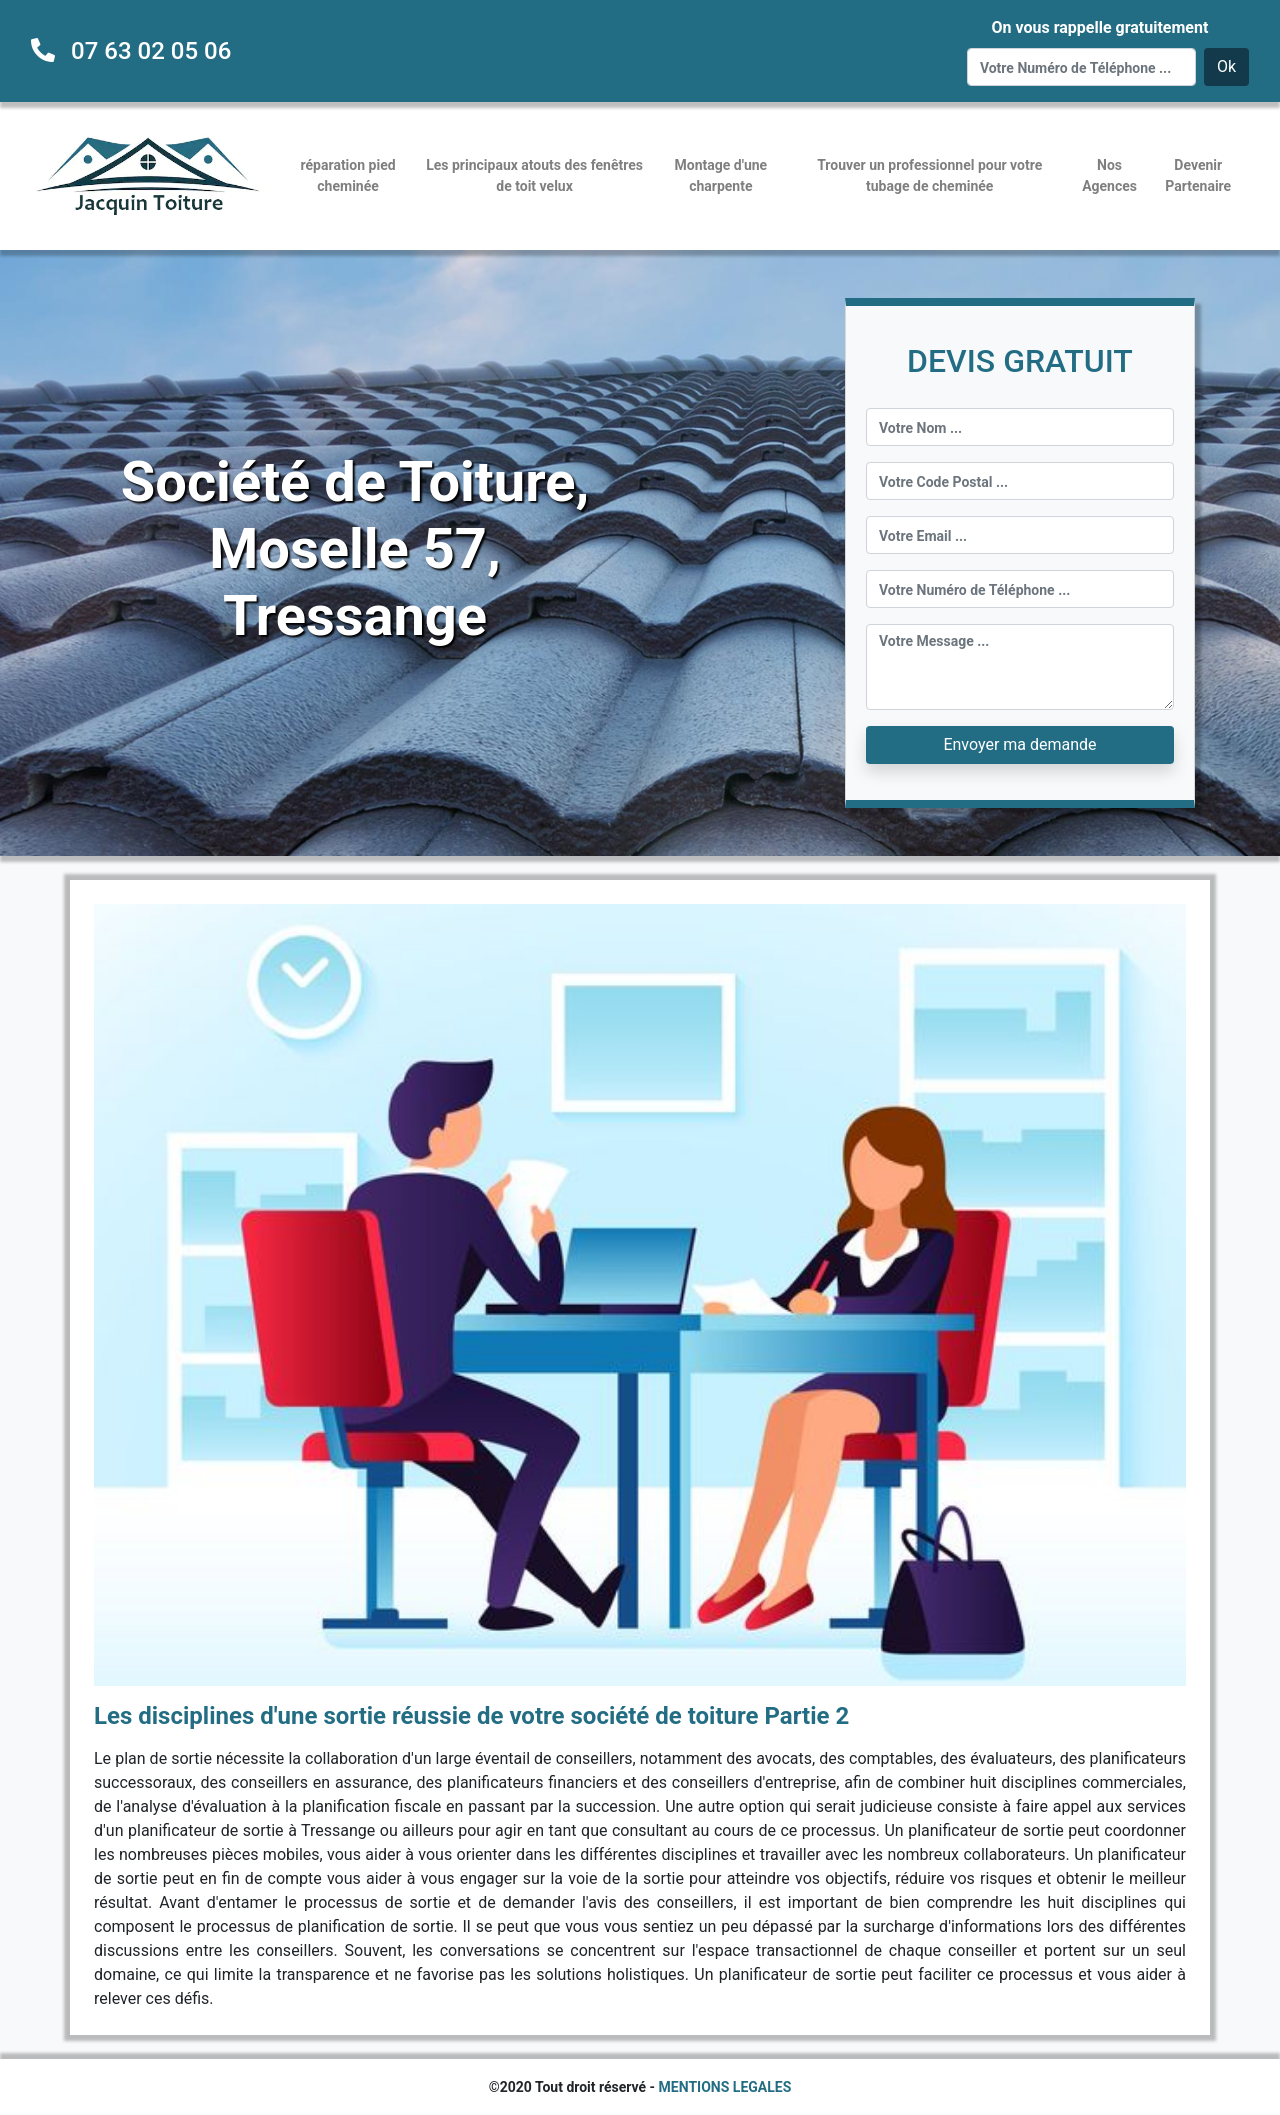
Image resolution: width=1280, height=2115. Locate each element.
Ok (1226, 66)
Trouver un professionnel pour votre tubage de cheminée (929, 175)
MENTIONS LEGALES (725, 2087)
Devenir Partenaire (1198, 175)
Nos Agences (1109, 175)
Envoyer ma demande (1019, 744)
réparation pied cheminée (348, 175)
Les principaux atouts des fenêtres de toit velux (534, 175)
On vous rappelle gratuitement (1099, 27)
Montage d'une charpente (721, 175)
